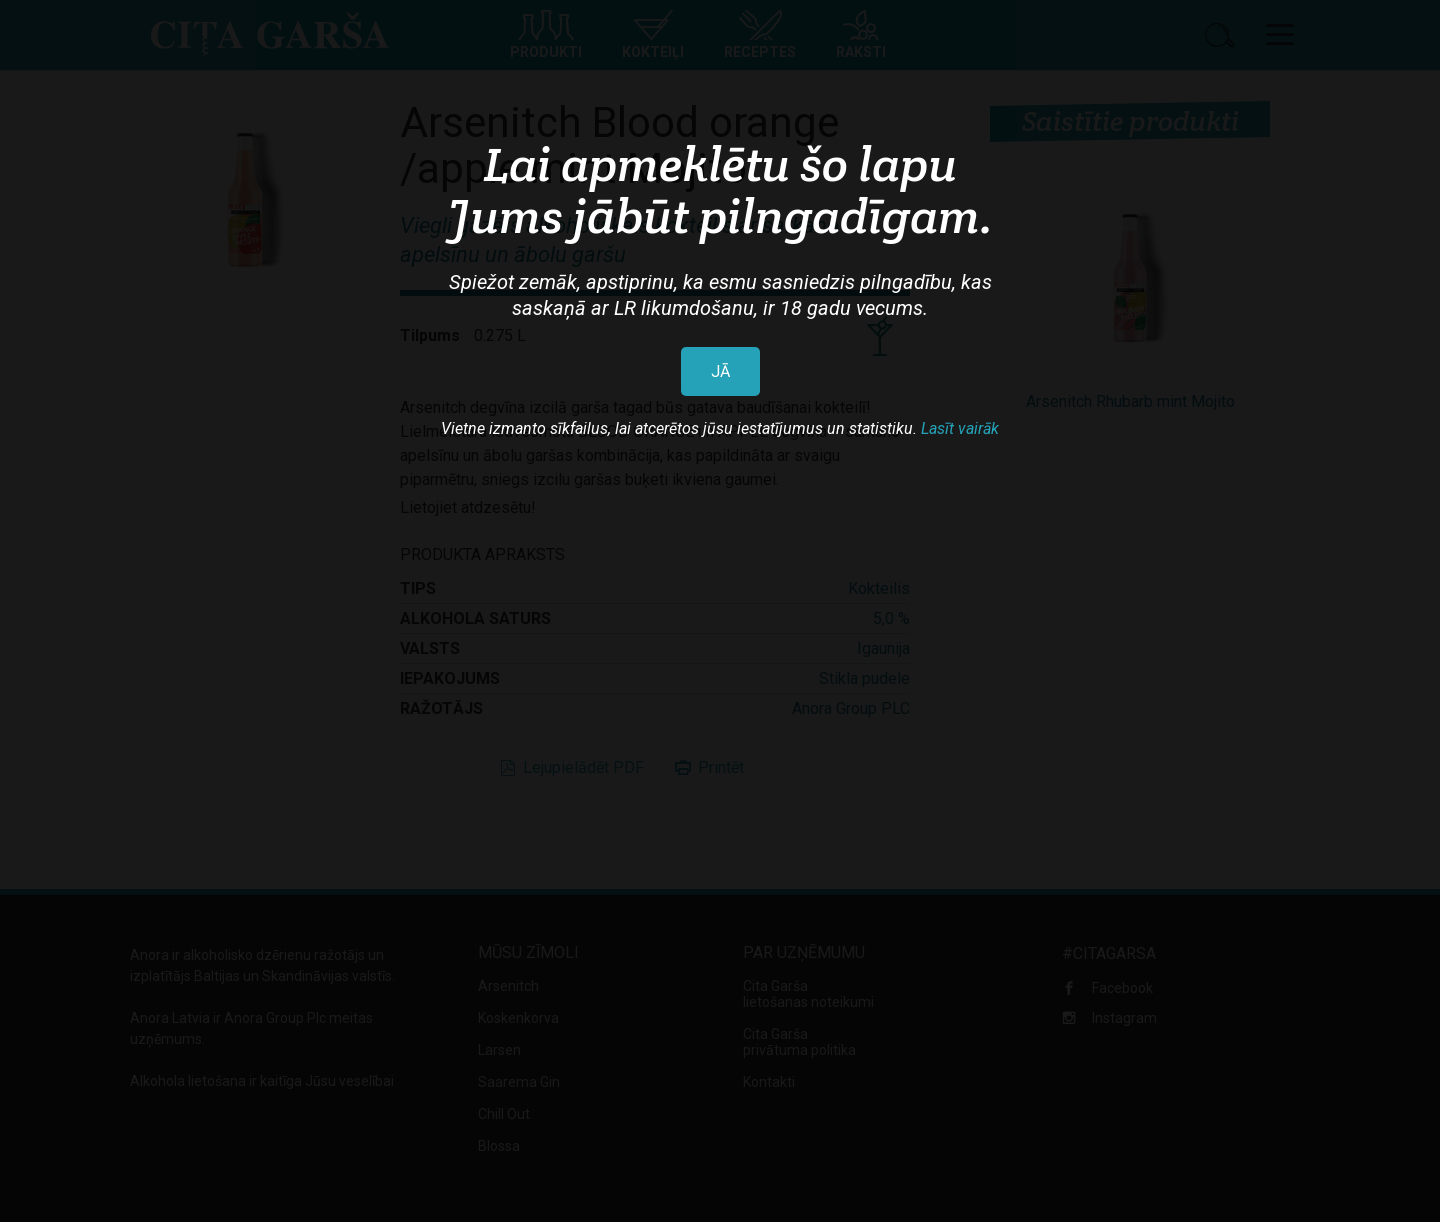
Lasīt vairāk (960, 428)
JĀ (720, 371)
